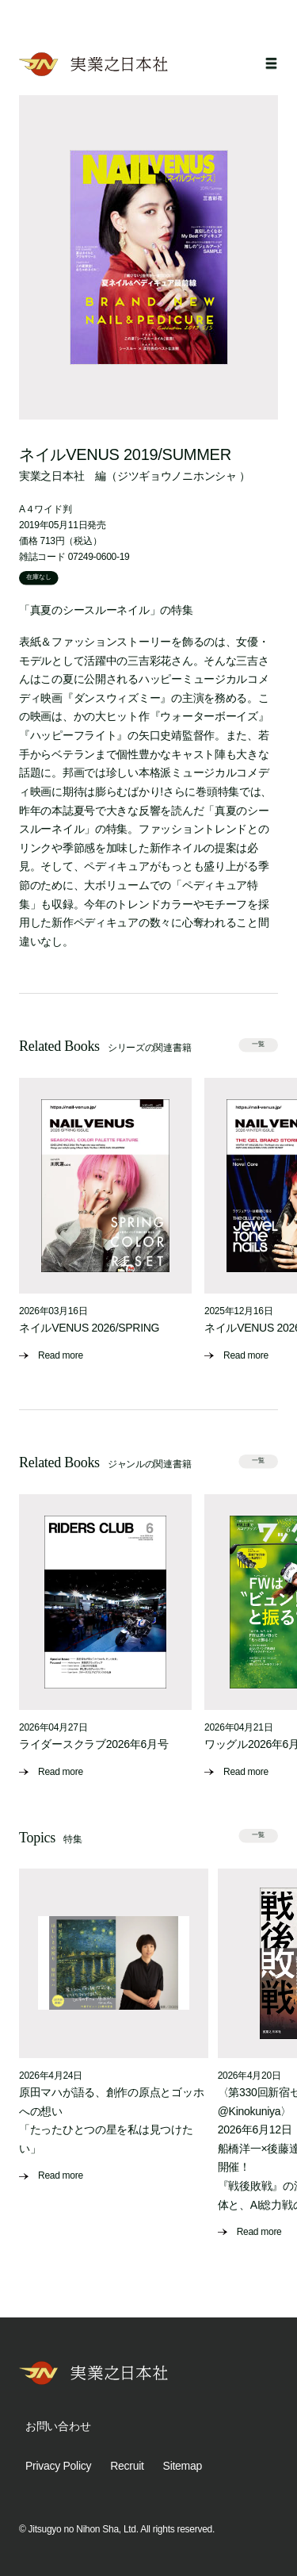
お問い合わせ (57, 2426)
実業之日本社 (51, 476)
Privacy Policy (58, 2465)
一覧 (258, 1044)
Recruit (126, 2465)
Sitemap (182, 2465)
